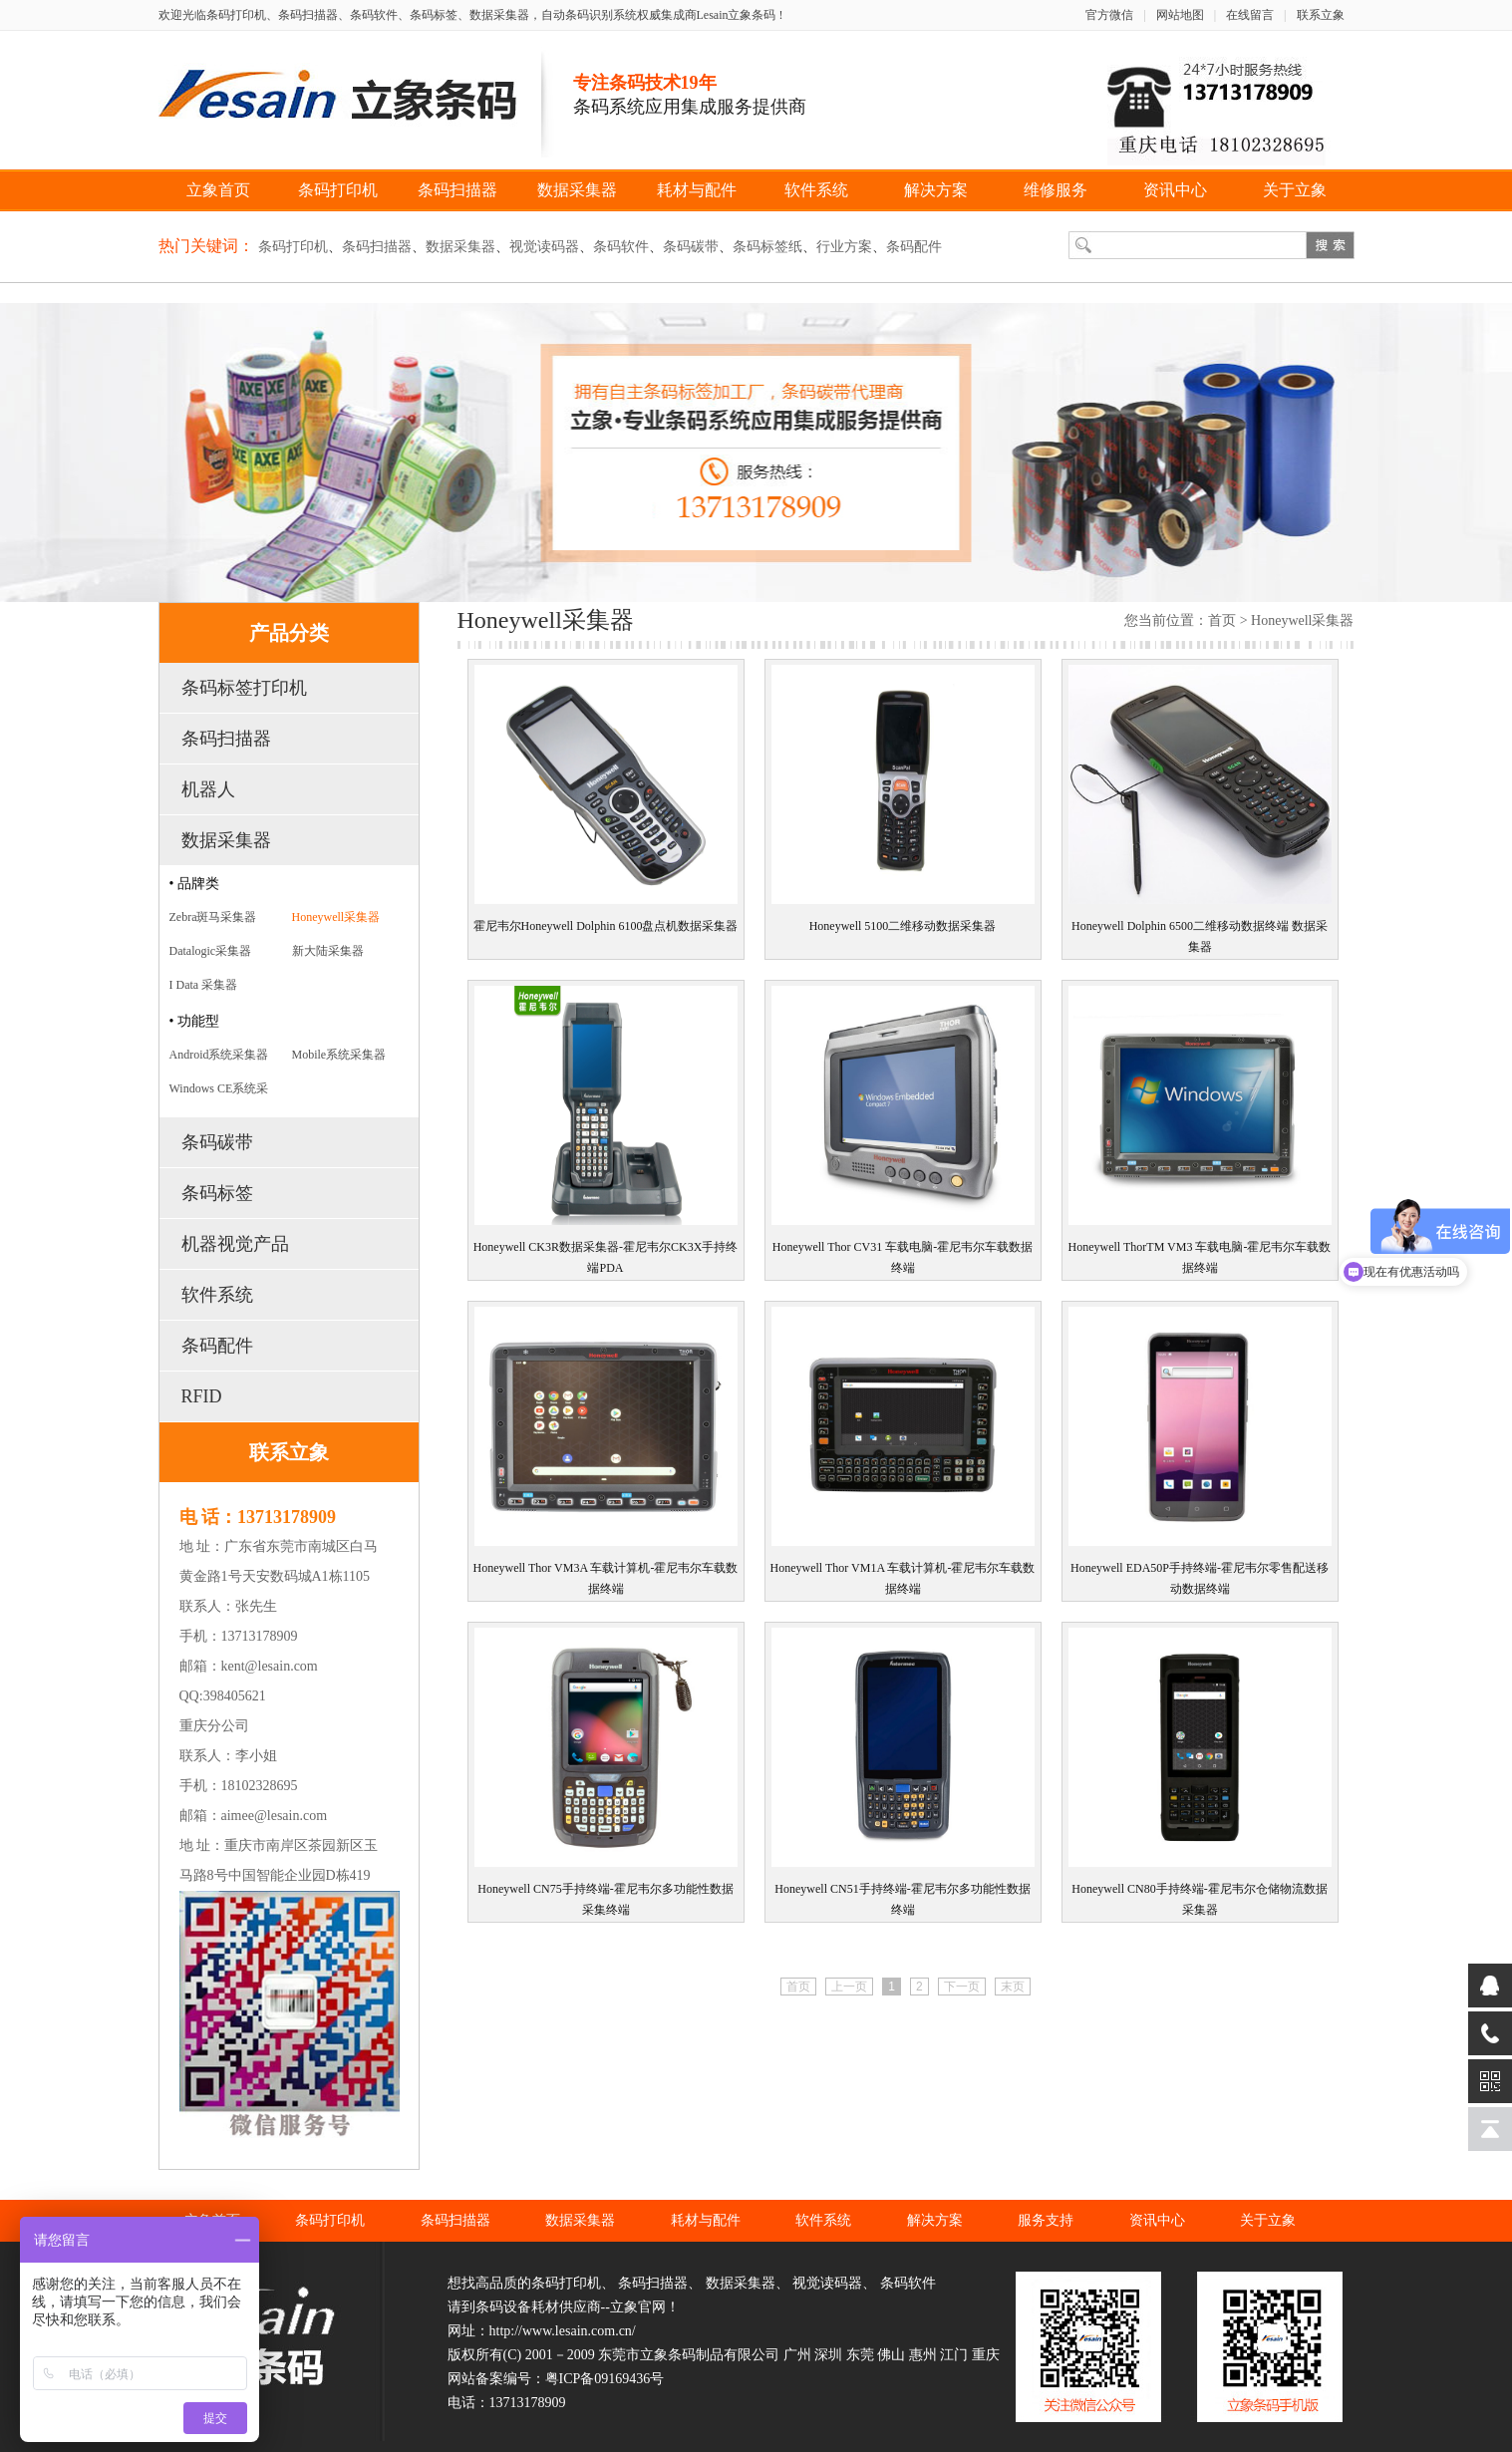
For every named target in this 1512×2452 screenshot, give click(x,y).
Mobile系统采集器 (339, 1055)
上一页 (849, 1986)
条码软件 (621, 246)
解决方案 (936, 189)
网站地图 (1180, 15)
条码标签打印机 (244, 688)
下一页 (962, 1986)
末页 (1013, 1986)
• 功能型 (194, 1021)
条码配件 (914, 246)
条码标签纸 (767, 246)
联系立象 (1321, 15)
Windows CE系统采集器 (219, 1092)
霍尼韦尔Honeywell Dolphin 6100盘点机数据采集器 (606, 926)
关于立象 (1295, 189)
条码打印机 (338, 189)
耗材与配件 (697, 189)
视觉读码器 (544, 246)
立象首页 (218, 189)
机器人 (208, 789)
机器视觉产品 (235, 1244)
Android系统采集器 (219, 1055)
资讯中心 (1175, 189)
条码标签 (217, 1193)
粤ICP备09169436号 (605, 2378)
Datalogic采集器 (210, 951)
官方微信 (1109, 15)
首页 (1222, 620)
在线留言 (1250, 15)
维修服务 (1055, 189)
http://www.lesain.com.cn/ (562, 2330)
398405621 (234, 1695)
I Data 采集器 (203, 985)
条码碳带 (691, 246)
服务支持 (1045, 2220)
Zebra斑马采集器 (213, 917)
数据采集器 (577, 189)
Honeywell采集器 (336, 917)
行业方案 (844, 246)
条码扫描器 (457, 189)
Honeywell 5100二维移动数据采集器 (903, 926)
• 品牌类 (194, 883)
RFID (201, 1396)
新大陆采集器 (328, 951)
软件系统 (816, 189)
